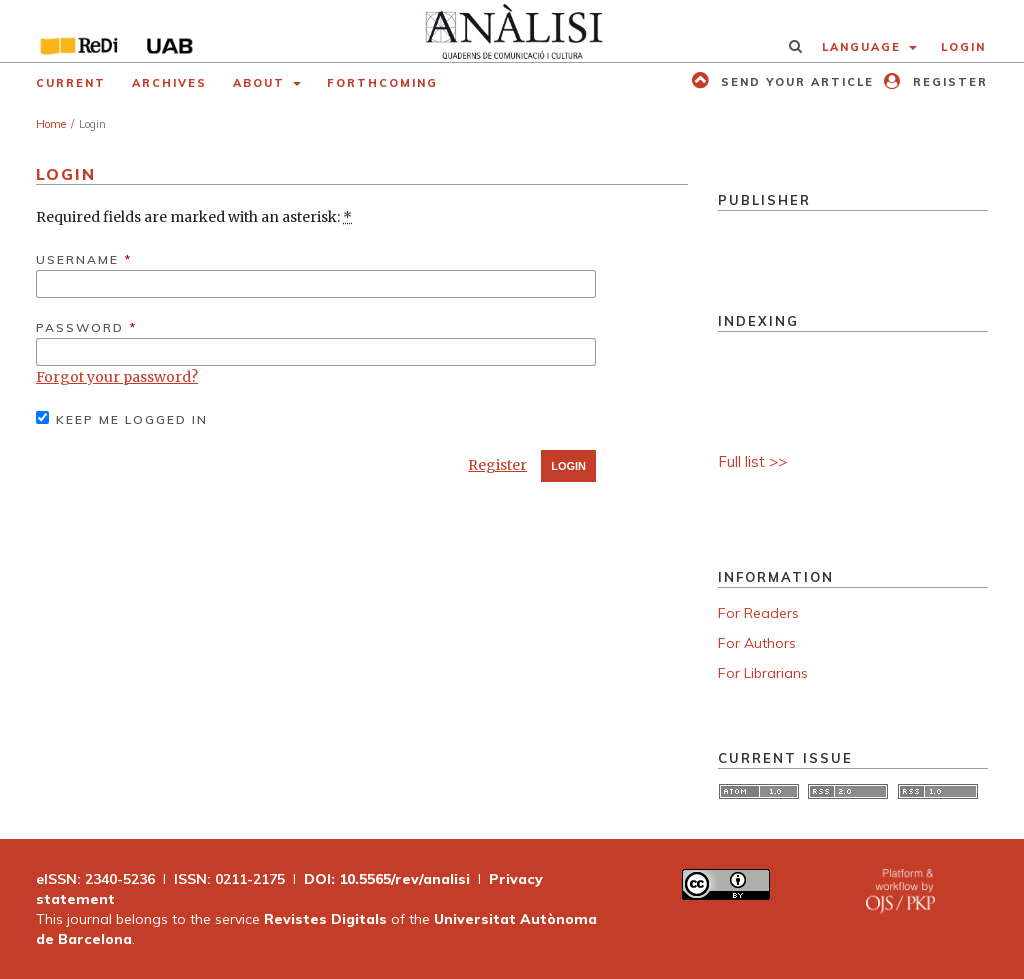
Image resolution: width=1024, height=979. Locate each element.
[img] (512, 31)
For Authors (757, 643)
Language (864, 47)
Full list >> (752, 461)
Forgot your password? (117, 377)
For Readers (758, 613)
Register (948, 82)
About (261, 83)
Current (71, 83)
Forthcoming (382, 83)
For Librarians (763, 673)
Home (51, 124)
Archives (169, 83)
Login (963, 47)
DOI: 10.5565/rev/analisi (387, 879)
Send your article (795, 82)
